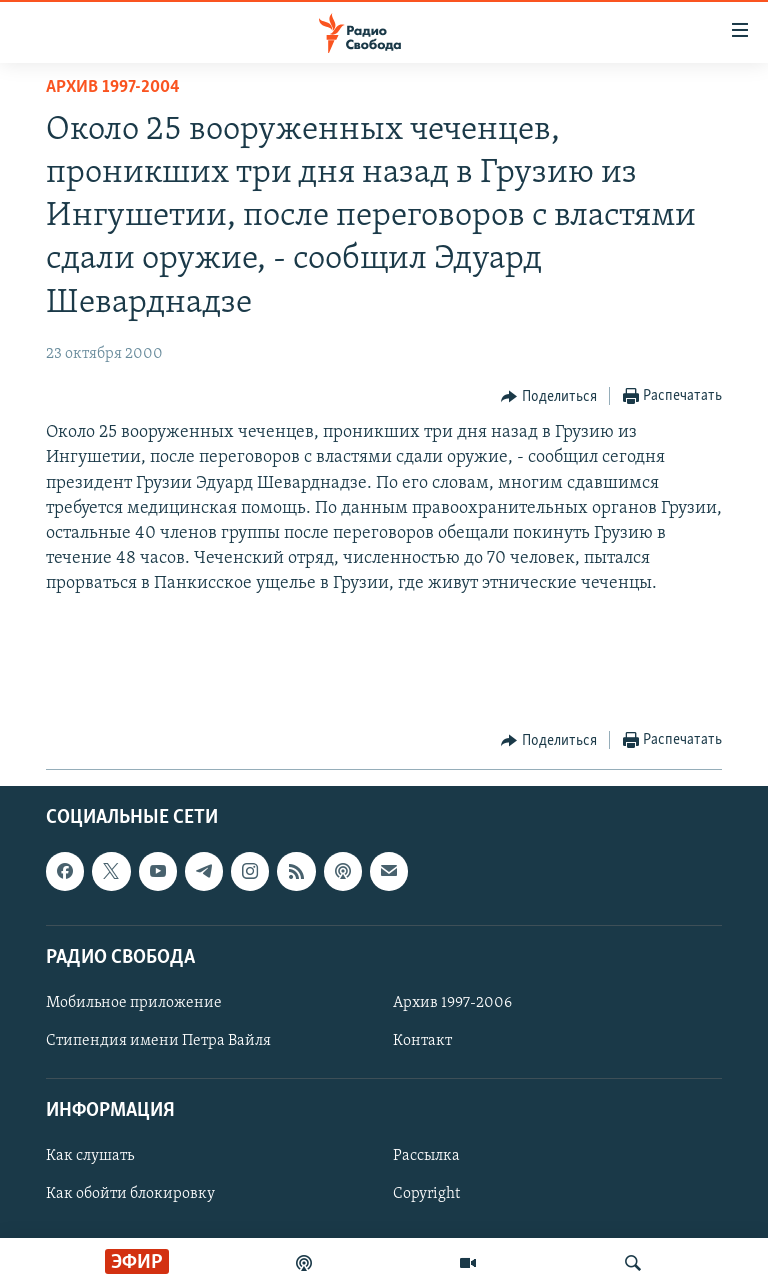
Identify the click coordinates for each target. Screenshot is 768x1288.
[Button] (549, 397)
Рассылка (426, 1157)
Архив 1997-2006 (452, 1003)
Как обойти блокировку (130, 1195)
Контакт (422, 1041)
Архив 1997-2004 (113, 87)
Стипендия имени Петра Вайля (158, 1041)
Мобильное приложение (134, 1003)
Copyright (426, 1195)
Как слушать (90, 1157)
